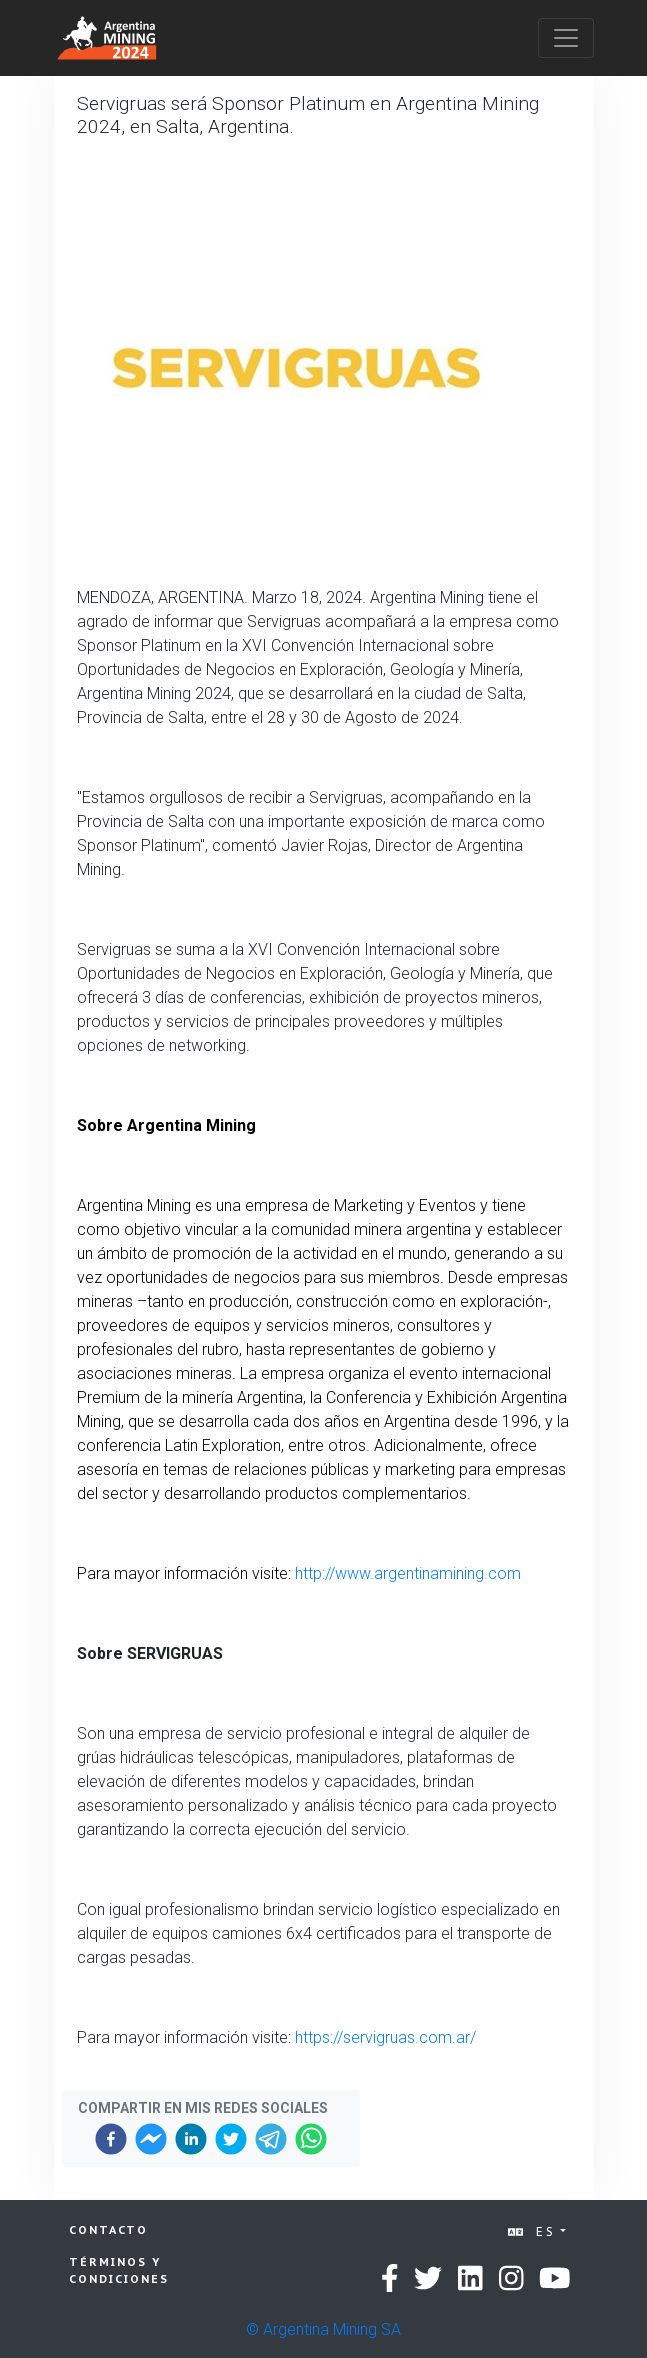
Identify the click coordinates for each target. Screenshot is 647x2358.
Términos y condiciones (119, 2270)
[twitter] (231, 2139)
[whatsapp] (311, 2139)
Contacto (108, 2230)
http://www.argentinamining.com (408, 1573)
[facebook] (111, 2139)
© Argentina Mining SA (323, 2329)
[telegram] (271, 2139)
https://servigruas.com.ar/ (385, 2037)
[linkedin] (191, 2139)
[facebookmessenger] (151, 2139)
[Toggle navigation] (566, 38)
